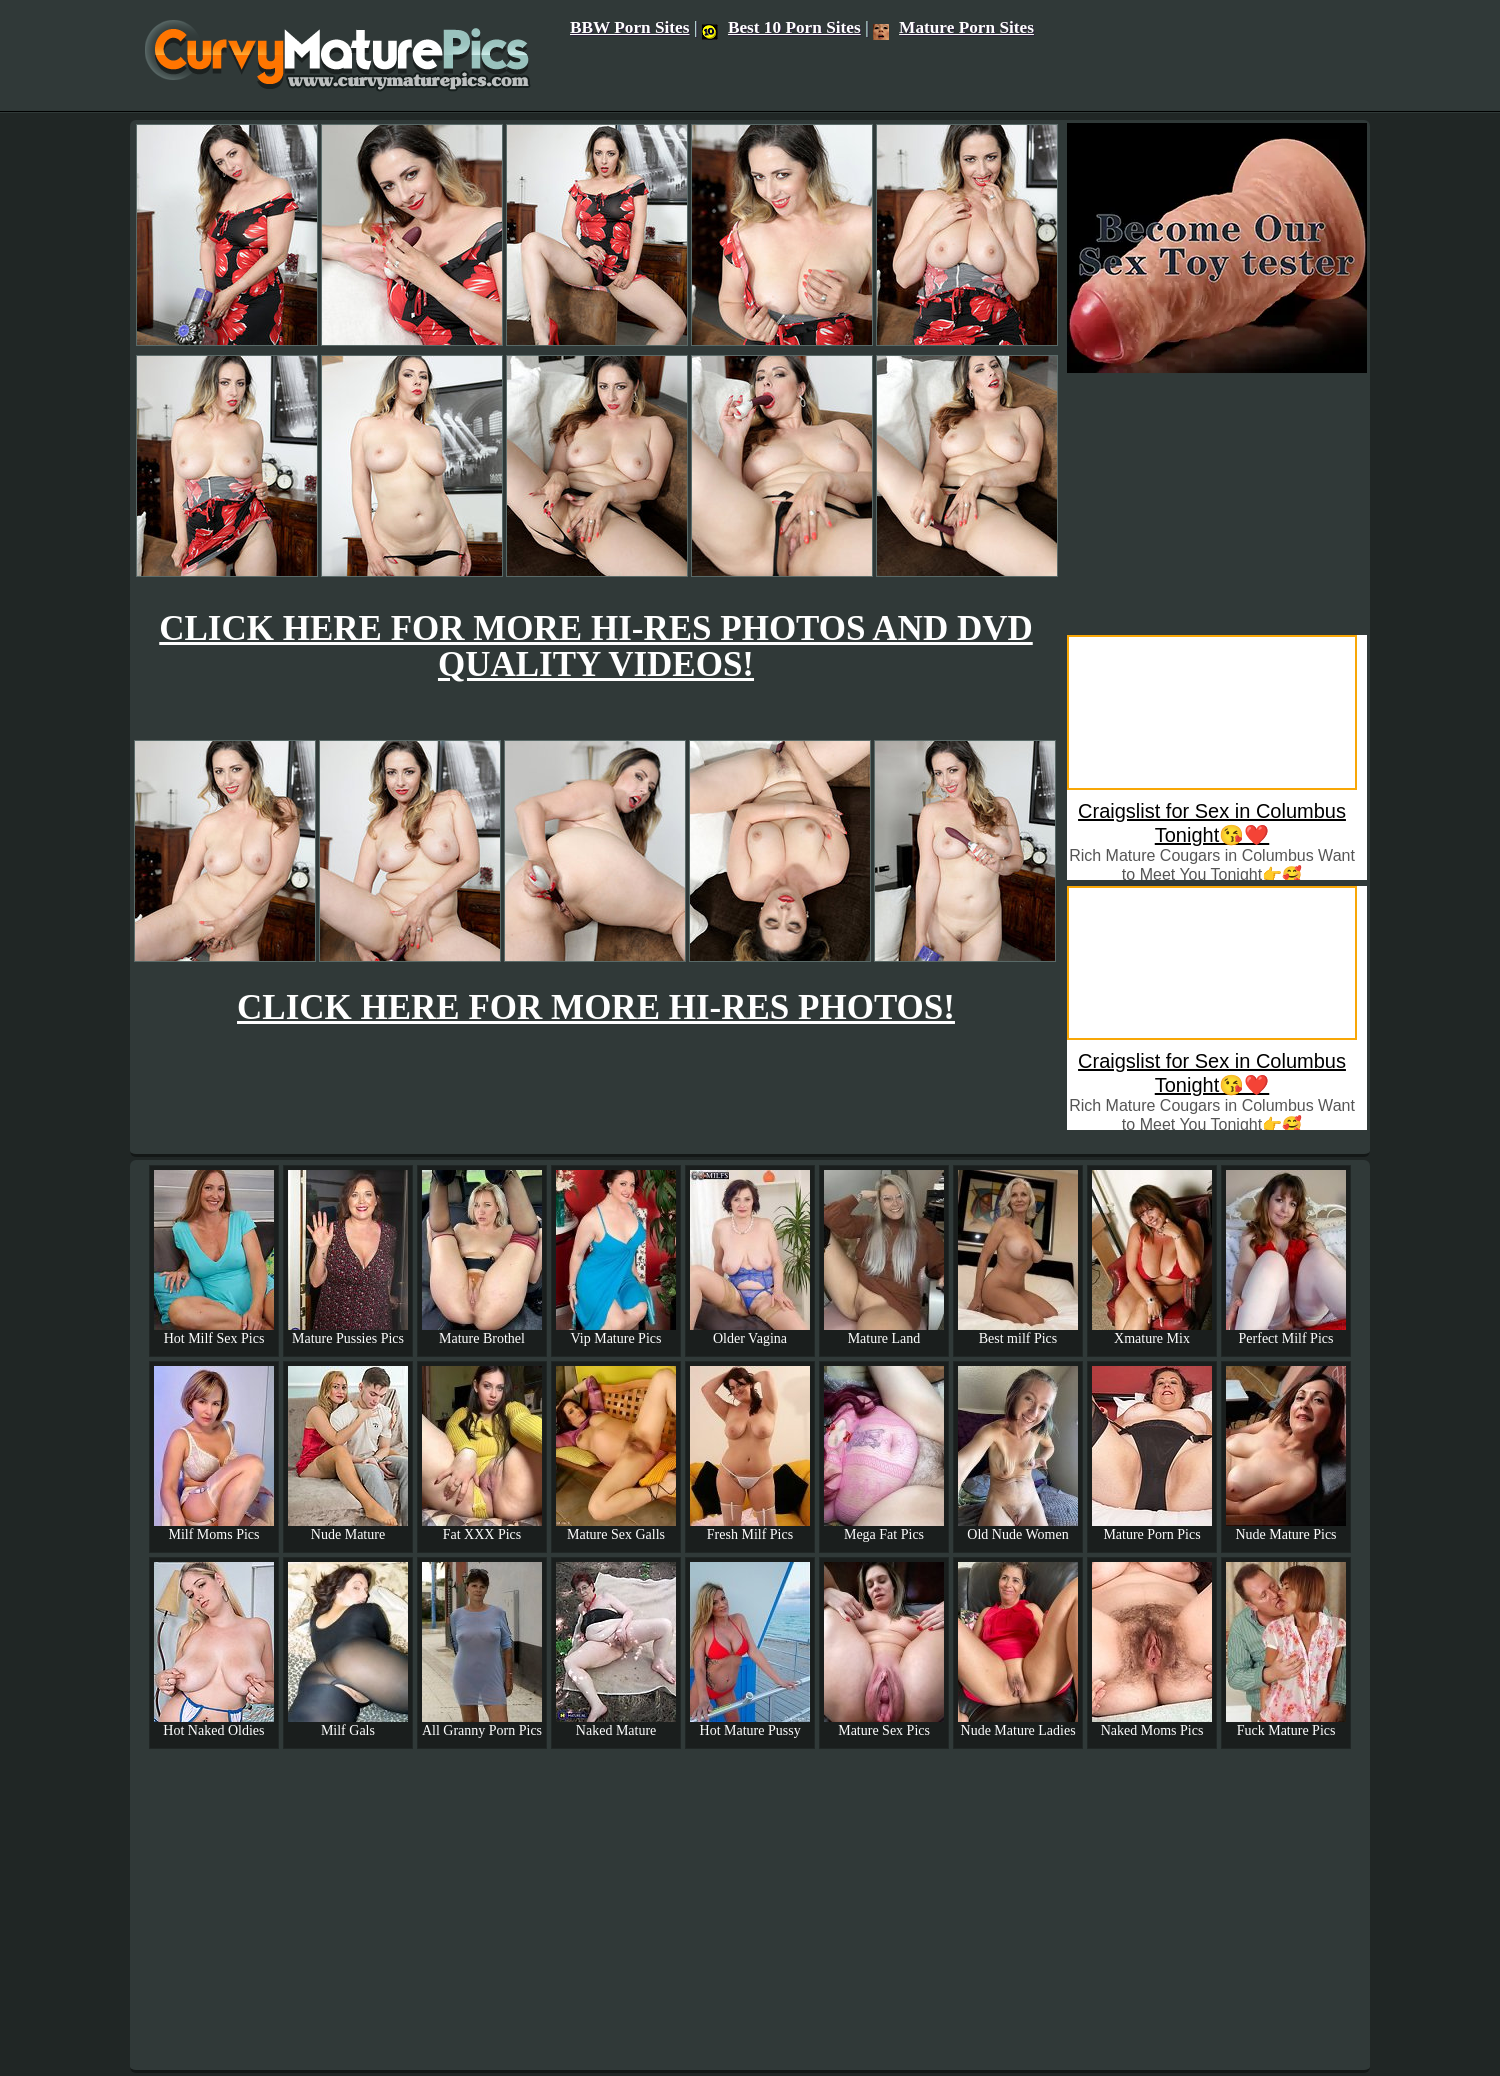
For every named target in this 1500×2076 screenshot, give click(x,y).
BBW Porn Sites (630, 27)
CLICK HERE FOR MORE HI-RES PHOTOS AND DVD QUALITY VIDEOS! (595, 646)
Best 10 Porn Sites (781, 27)
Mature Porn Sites (953, 27)
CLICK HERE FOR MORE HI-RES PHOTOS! (596, 1007)
